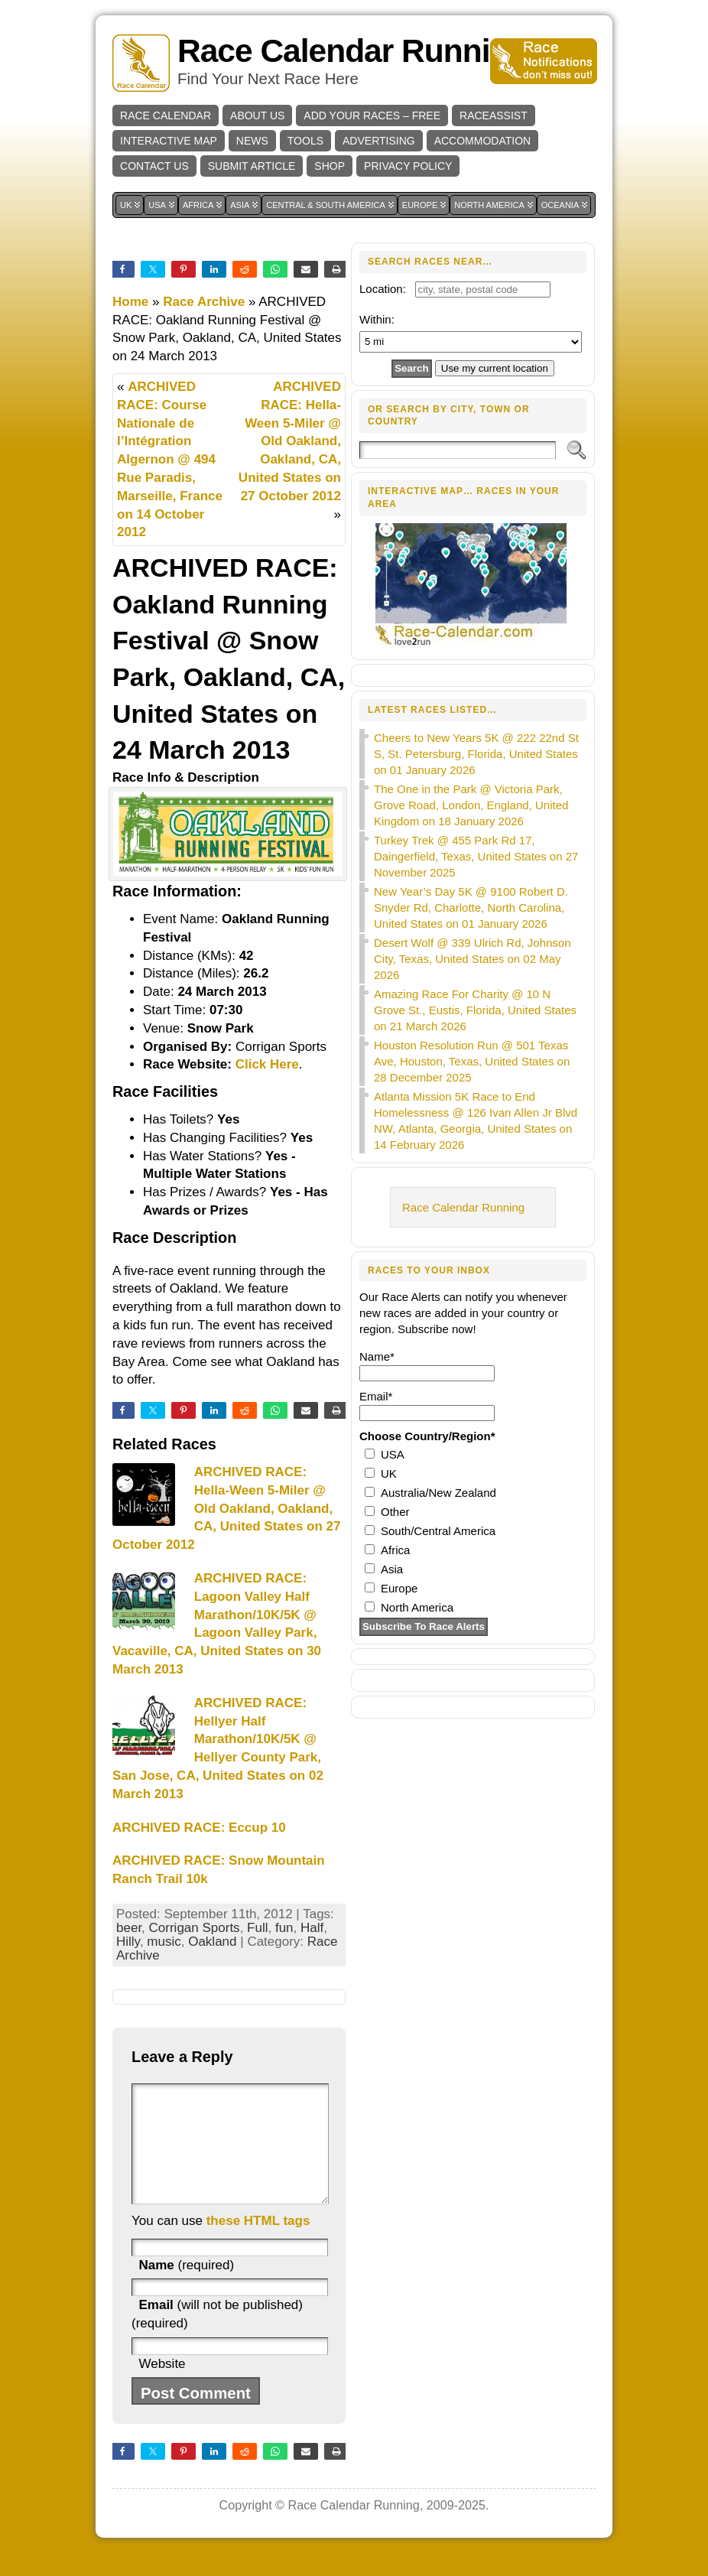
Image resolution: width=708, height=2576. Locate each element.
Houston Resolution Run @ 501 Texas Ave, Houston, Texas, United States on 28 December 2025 (472, 1061)
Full (257, 1928)
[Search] (457, 450)
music (163, 1941)
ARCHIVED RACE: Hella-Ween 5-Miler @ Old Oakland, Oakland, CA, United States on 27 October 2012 (290, 441)
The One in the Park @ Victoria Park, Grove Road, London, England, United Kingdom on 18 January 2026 (471, 805)
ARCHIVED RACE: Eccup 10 (199, 1827)
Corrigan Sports (194, 1928)
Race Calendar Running (352, 51)
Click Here (267, 1064)
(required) (186, 2288)
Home (130, 301)
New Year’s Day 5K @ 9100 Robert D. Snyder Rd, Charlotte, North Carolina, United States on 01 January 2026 (471, 907)
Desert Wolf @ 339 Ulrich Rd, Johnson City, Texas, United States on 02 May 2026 (472, 958)
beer (128, 1928)
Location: (382, 288)
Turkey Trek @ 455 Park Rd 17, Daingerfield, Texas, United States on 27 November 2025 (476, 856)
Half (311, 1928)
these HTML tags (258, 2243)
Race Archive (204, 301)
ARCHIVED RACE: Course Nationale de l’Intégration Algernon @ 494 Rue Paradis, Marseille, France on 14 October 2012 (169, 459)
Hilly (128, 1941)
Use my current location (494, 368)
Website (161, 2386)
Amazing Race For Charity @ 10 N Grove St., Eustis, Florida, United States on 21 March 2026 (475, 1010)
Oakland (212, 1941)
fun (284, 1928)
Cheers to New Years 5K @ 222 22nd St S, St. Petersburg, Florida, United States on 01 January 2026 (476, 753)
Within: (377, 319)
